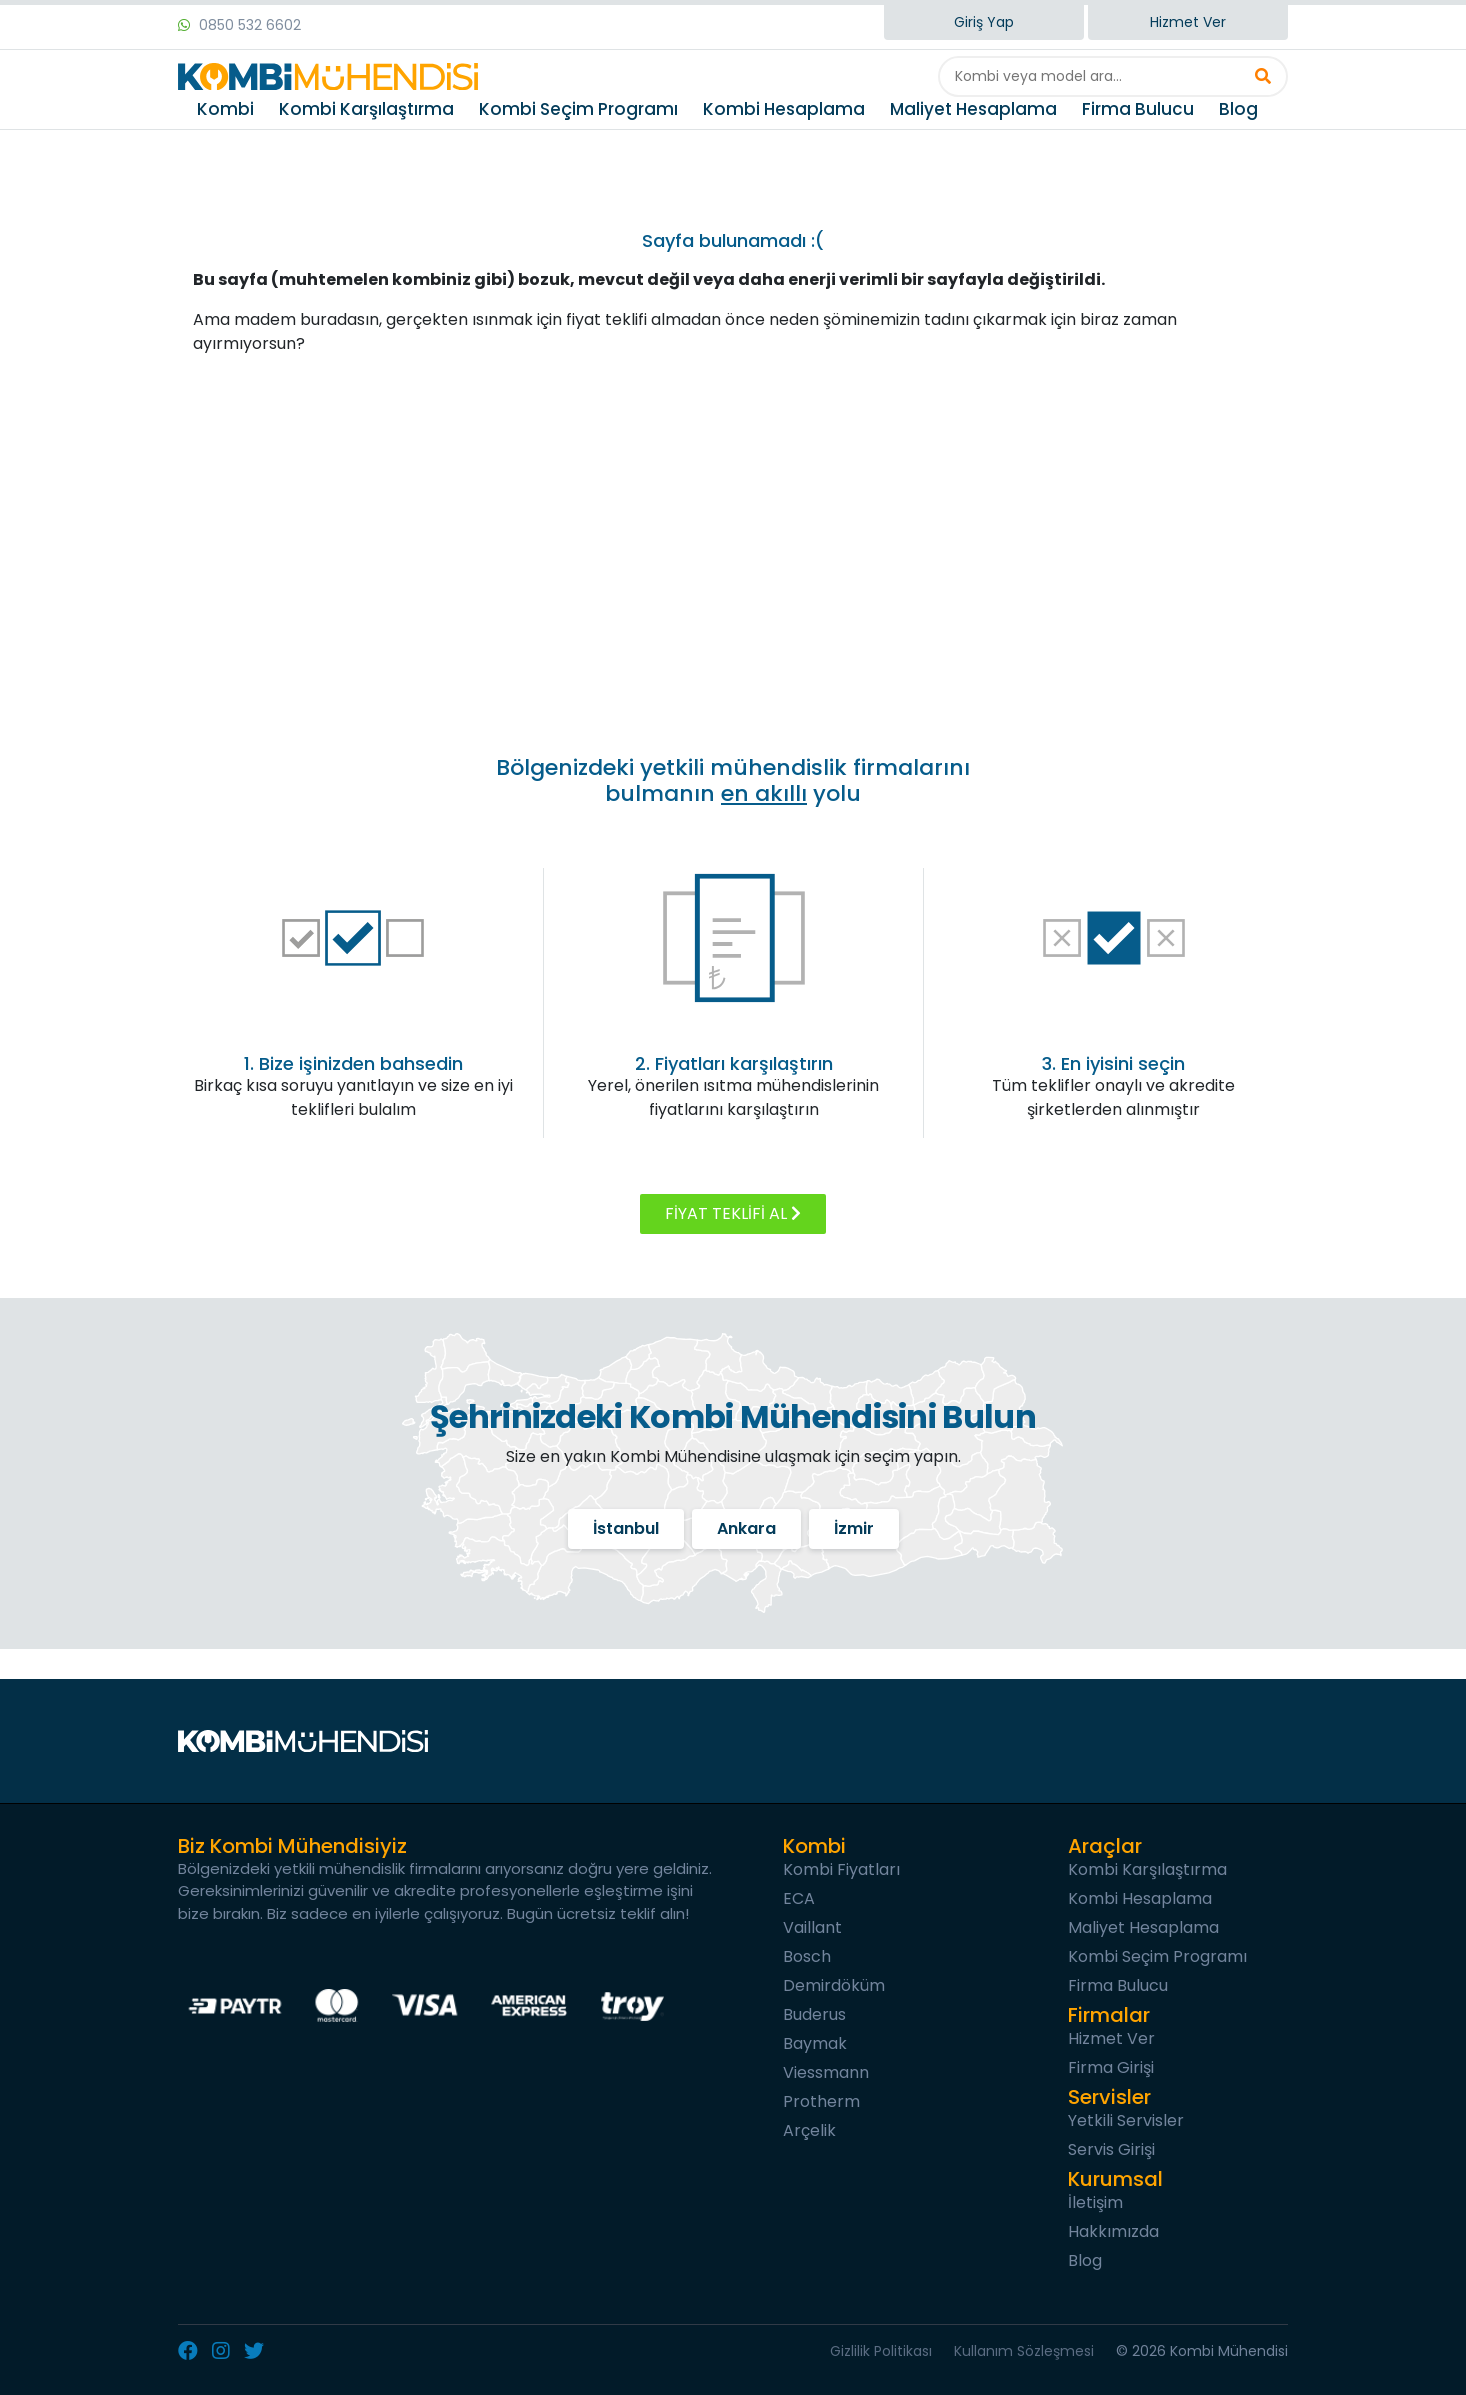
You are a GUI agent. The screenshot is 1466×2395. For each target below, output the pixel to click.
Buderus (814, 2014)
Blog (1238, 109)
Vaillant (812, 1927)
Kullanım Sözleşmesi (1024, 2351)
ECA (799, 1898)
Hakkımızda (1113, 2231)
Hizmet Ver (1188, 22)
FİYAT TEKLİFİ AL (733, 1213)
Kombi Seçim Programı (578, 109)
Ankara (746, 1528)
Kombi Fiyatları (841, 1869)
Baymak (815, 2043)
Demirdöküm (834, 1985)
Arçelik (809, 2130)
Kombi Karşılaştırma (366, 109)
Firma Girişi (1111, 2067)
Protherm (821, 2101)
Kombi (225, 109)
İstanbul (626, 1528)
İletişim (1095, 2202)
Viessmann (826, 2072)
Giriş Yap (984, 22)
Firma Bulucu (1138, 109)
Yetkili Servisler (1126, 2120)
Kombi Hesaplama (784, 109)
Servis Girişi (1111, 2149)
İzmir (854, 1528)
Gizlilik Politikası (881, 2351)
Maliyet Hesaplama (973, 109)
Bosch (807, 1956)
